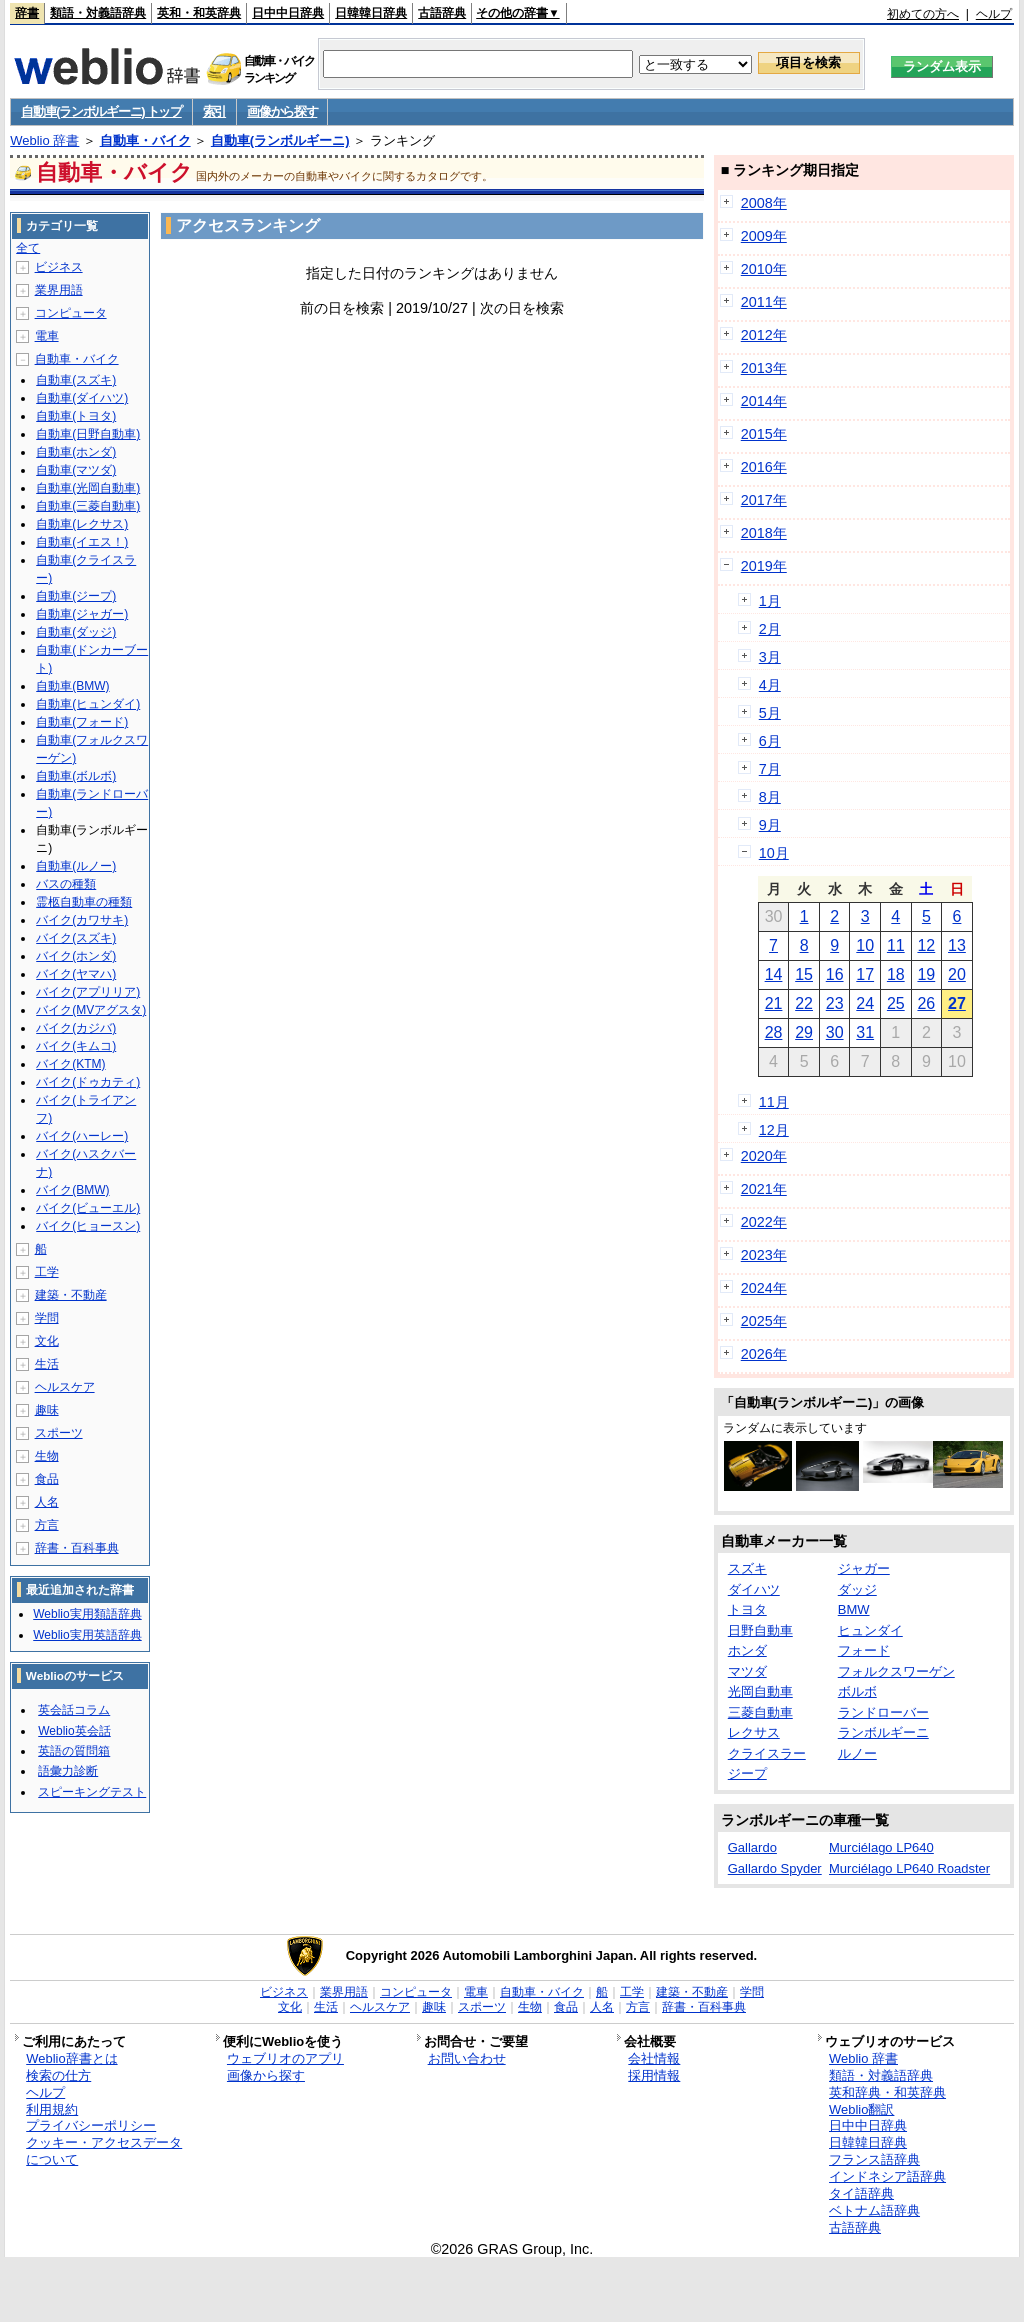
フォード (864, 1650)
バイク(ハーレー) (82, 1136)
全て (28, 248)
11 (896, 945)
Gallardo (752, 1847)
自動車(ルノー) (76, 866)
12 (926, 945)
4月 (770, 685)
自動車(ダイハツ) (82, 398)
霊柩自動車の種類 (84, 902)
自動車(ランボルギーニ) (280, 140)
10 (865, 945)
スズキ (747, 1568)
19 (926, 974)
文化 (47, 1341)
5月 (770, 713)
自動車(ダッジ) (76, 632)
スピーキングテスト (92, 1792)
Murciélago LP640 (881, 1847)
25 (896, 1003)
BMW (854, 1609)
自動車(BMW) (72, 686)
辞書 (27, 13)
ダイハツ (754, 1589)
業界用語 (59, 290)
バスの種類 (66, 884)
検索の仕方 (58, 2075)
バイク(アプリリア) (88, 992)
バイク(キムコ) (76, 1046)
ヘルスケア (65, 1387)
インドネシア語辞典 (887, 2176)
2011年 (764, 302)
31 (865, 1032)
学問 (47, 1318)
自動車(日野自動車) (88, 434)
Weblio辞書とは (71, 2058)
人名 (47, 1502)
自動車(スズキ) (76, 380)
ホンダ (747, 1650)
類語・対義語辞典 (98, 13)
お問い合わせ (467, 2058)
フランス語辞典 (874, 2159)
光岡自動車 (760, 1691)
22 (804, 1003)
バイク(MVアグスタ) (91, 1010)
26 (926, 1003)
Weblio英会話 (74, 1731)
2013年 (764, 368)
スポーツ (59, 1433)
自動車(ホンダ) (76, 452)
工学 (47, 1272)
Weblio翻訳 (861, 2109)
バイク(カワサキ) (82, 920)
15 (804, 974)
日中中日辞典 (288, 13)
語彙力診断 (68, 1771)
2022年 (764, 1222)
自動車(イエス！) (82, 542)
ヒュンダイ (870, 1630)
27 (957, 1003)
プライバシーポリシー (91, 2125)
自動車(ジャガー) (82, 614)
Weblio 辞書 (44, 140)
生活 (47, 1364)
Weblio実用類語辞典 (87, 1614)
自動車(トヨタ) (76, 416)
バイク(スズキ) (76, 938)
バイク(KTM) (70, 1064)
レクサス (754, 1732)
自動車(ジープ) (76, 596)
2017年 (764, 500)
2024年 (764, 1288)
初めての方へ (923, 14)
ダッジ (857, 1589)
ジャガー (864, 1568)
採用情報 (654, 2075)
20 (957, 974)
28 (774, 1032)
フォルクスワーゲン (896, 1671)
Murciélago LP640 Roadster (909, 1868)
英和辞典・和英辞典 (887, 2092)
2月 (770, 629)
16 (835, 974)
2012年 (764, 335)
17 (865, 974)
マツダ (747, 1671)
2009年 (764, 236)
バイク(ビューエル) (88, 1208)
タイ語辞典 (861, 2193)
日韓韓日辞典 (371, 13)
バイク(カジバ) (76, 1028)
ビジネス (59, 267)
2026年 (764, 1354)
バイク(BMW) (72, 1190)
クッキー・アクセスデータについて (104, 2151)
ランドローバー (883, 1712)
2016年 (764, 467)
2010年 (764, 269)
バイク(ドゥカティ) (88, 1082)
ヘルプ (994, 14)
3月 (770, 657)
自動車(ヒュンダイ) (88, 704)
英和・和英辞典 (199, 13)
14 (774, 974)
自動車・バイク (145, 140)
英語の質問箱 (74, 1751)
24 (865, 1003)
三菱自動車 (760, 1712)
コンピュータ (71, 313)
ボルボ (857, 1691)
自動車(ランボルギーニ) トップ (101, 111)
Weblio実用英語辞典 (87, 1635)
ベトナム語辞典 (874, 2210)
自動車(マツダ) (76, 470)
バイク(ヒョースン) (88, 1226)
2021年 (764, 1189)
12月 (774, 1130)
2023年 (764, 1255)
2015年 (764, 434)
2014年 (764, 401)
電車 (47, 336)
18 (896, 974)
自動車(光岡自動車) (88, 488)
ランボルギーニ (883, 1732)
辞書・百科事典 (77, 1548)
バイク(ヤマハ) (76, 974)
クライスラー (767, 1753)
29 (804, 1032)
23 (835, 1003)
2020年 (764, 1156)
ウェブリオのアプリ (285, 2058)
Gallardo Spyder (775, 1868)
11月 (774, 1102)
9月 (770, 825)
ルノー (857, 1753)
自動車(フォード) (82, 722)
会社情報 (654, 2058)
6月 (770, 741)
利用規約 (52, 2109)
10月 (774, 853)
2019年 (764, 566)
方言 (47, 1525)
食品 (47, 1479)
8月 (770, 797)
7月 (770, 769)
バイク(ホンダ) (76, 956)
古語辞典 (442, 13)
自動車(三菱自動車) (88, 506)
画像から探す (282, 111)
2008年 (764, 203)
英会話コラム (74, 1710)
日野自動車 (760, 1630)
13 (957, 945)
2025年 (764, 1321)
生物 (47, 1456)
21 (774, 1003)
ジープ (747, 1773)
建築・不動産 (71, 1295)
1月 (770, 601)
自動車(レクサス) (82, 524)
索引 (214, 111)
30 (835, 1032)
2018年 (764, 533)
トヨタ (747, 1609)
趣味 (47, 1410)
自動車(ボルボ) (76, 776)
